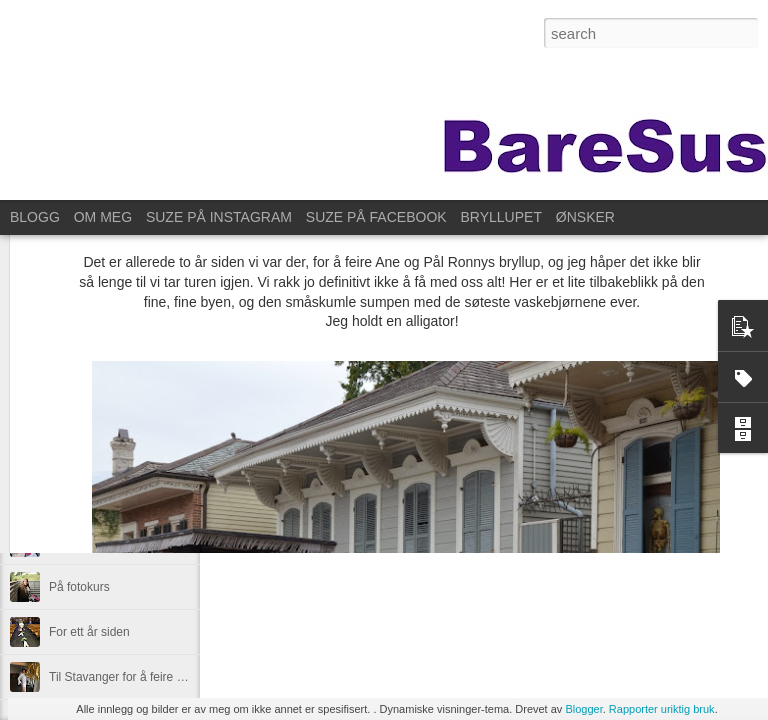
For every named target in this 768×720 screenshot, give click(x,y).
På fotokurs (79, 587)
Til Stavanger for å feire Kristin (129, 677)
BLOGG (35, 217)
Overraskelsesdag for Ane (118, 497)
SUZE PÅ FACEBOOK (376, 217)
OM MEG (103, 217)
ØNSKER (585, 217)
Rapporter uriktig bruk (662, 709)
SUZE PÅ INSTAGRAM (219, 217)
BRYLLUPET (501, 217)
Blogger (583, 709)
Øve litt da (76, 542)
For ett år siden (89, 632)
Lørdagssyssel (87, 452)
